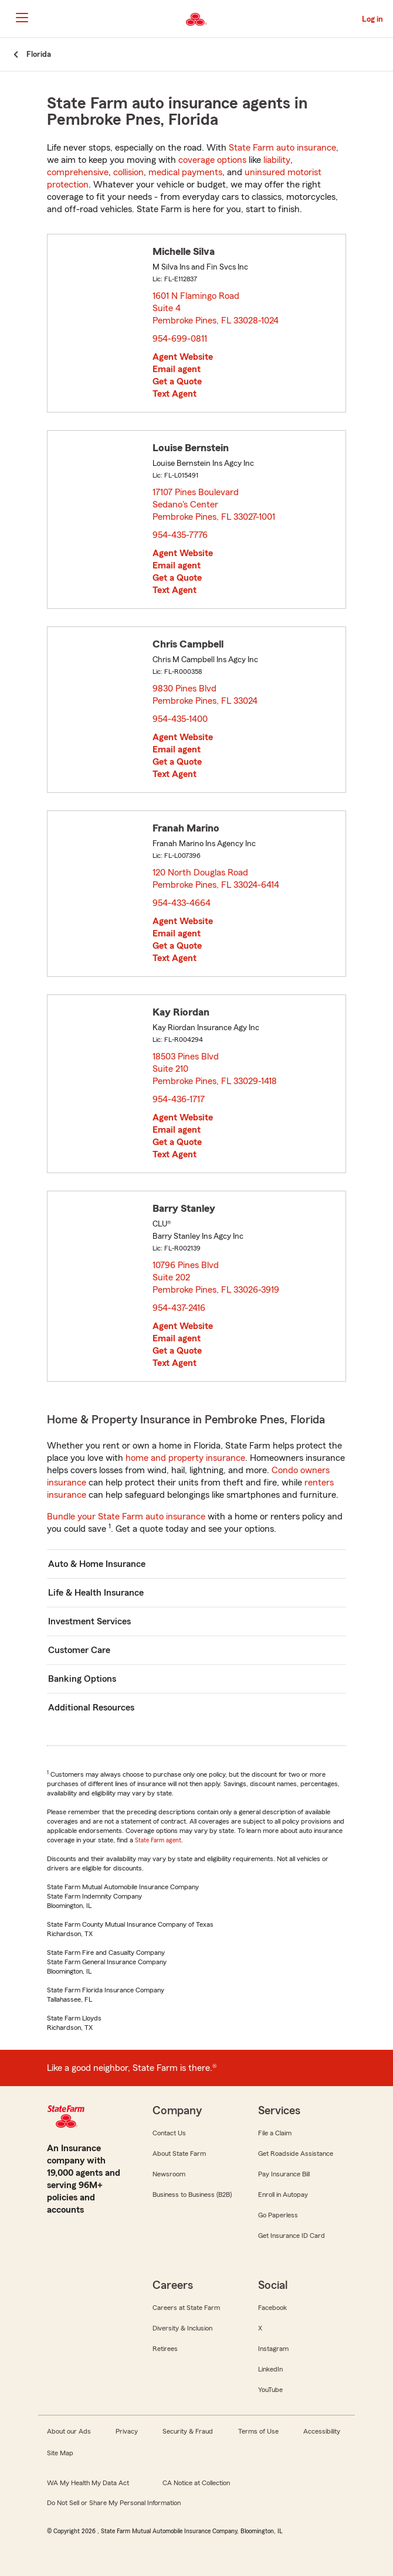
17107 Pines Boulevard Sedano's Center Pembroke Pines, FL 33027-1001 (214, 505)
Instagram (273, 2348)
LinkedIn (270, 2369)
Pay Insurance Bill (284, 2174)
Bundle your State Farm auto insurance (126, 1516)
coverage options (212, 160)
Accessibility (321, 2431)
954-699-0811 (180, 338)
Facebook (272, 2307)
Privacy (127, 2431)
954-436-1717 (179, 1099)
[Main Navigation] (22, 17)
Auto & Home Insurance (96, 1564)
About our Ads (69, 2431)
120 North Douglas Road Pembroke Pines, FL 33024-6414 (216, 879)
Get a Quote (177, 381)
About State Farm (179, 2153)
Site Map (60, 2452)
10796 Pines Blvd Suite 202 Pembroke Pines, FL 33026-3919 (216, 1277)
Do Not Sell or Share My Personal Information (114, 2502)
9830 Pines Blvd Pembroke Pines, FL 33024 (206, 695)
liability (276, 160)
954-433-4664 (182, 903)
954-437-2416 (179, 1308)
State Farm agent (158, 1840)
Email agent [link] (177, 369)
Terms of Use (258, 2431)
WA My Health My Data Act (88, 2482)
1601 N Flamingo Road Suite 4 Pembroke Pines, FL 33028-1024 (216, 308)
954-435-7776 (180, 535)
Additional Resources (91, 1707)
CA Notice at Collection (196, 2482)
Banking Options (82, 1679)
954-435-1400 (180, 719)
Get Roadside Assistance (295, 2153)
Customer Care (79, 1650)
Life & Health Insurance (96, 1592)
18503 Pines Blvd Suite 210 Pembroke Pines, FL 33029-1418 (215, 1069)
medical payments (185, 172)
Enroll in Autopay (283, 2194)
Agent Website (183, 357)
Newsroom (169, 2174)
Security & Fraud (187, 2431)
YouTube (270, 2389)
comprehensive (78, 172)
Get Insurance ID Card (291, 2235)
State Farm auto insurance (282, 147)
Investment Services (89, 1621)
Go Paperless (278, 2215)
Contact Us (169, 2133)
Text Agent (174, 393)
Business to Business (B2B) (192, 2194)
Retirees (165, 2348)
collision (128, 172)
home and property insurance (185, 1458)
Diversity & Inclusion (182, 2328)
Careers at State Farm (186, 2307)
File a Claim (275, 2133)
